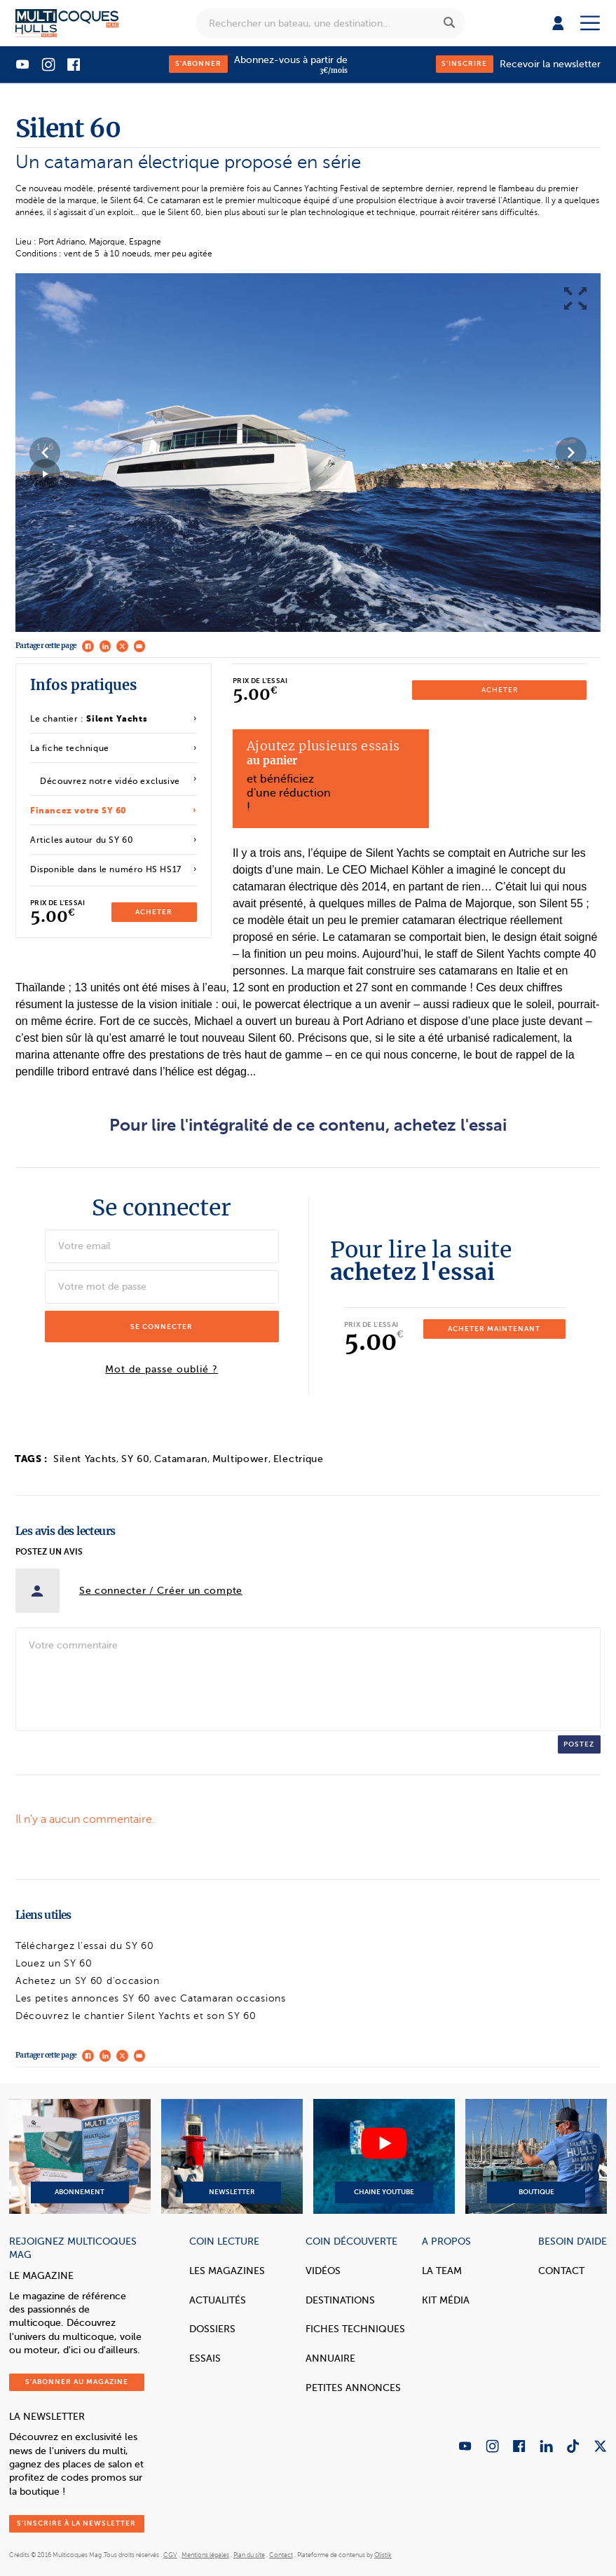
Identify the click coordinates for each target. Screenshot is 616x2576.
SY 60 (135, 1459)
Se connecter (161, 1326)
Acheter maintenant (494, 1328)
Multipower (240, 1459)
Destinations (340, 2300)
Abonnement (80, 2156)
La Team (442, 2270)
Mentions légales (205, 2554)
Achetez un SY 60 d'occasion (87, 1981)
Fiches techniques (355, 2328)
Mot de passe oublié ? (161, 1370)
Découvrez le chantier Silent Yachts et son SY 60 (135, 2016)
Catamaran (180, 1459)
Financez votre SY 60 (78, 810)
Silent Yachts (84, 1459)
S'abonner (198, 63)
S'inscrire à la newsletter (76, 2523)
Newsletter (232, 2156)
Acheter (153, 912)
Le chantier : (88, 719)
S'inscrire (464, 63)
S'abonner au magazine (76, 2381)
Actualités (217, 2300)
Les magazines (227, 2270)
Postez (578, 1744)
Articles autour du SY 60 (81, 840)
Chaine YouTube (384, 2156)
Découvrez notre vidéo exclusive (110, 781)
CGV (170, 2554)
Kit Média (446, 2300)
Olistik (383, 2554)
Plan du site (249, 2554)
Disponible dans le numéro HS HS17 (106, 869)
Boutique (536, 2156)
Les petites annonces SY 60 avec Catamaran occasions (150, 1998)
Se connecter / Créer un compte (160, 1590)
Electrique (298, 1459)
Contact (561, 2270)
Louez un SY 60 (54, 1963)
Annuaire (330, 2358)
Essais (205, 2358)
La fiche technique (69, 748)
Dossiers (212, 2328)
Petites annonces (353, 2387)
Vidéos (323, 2270)
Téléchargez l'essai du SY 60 (84, 1946)
